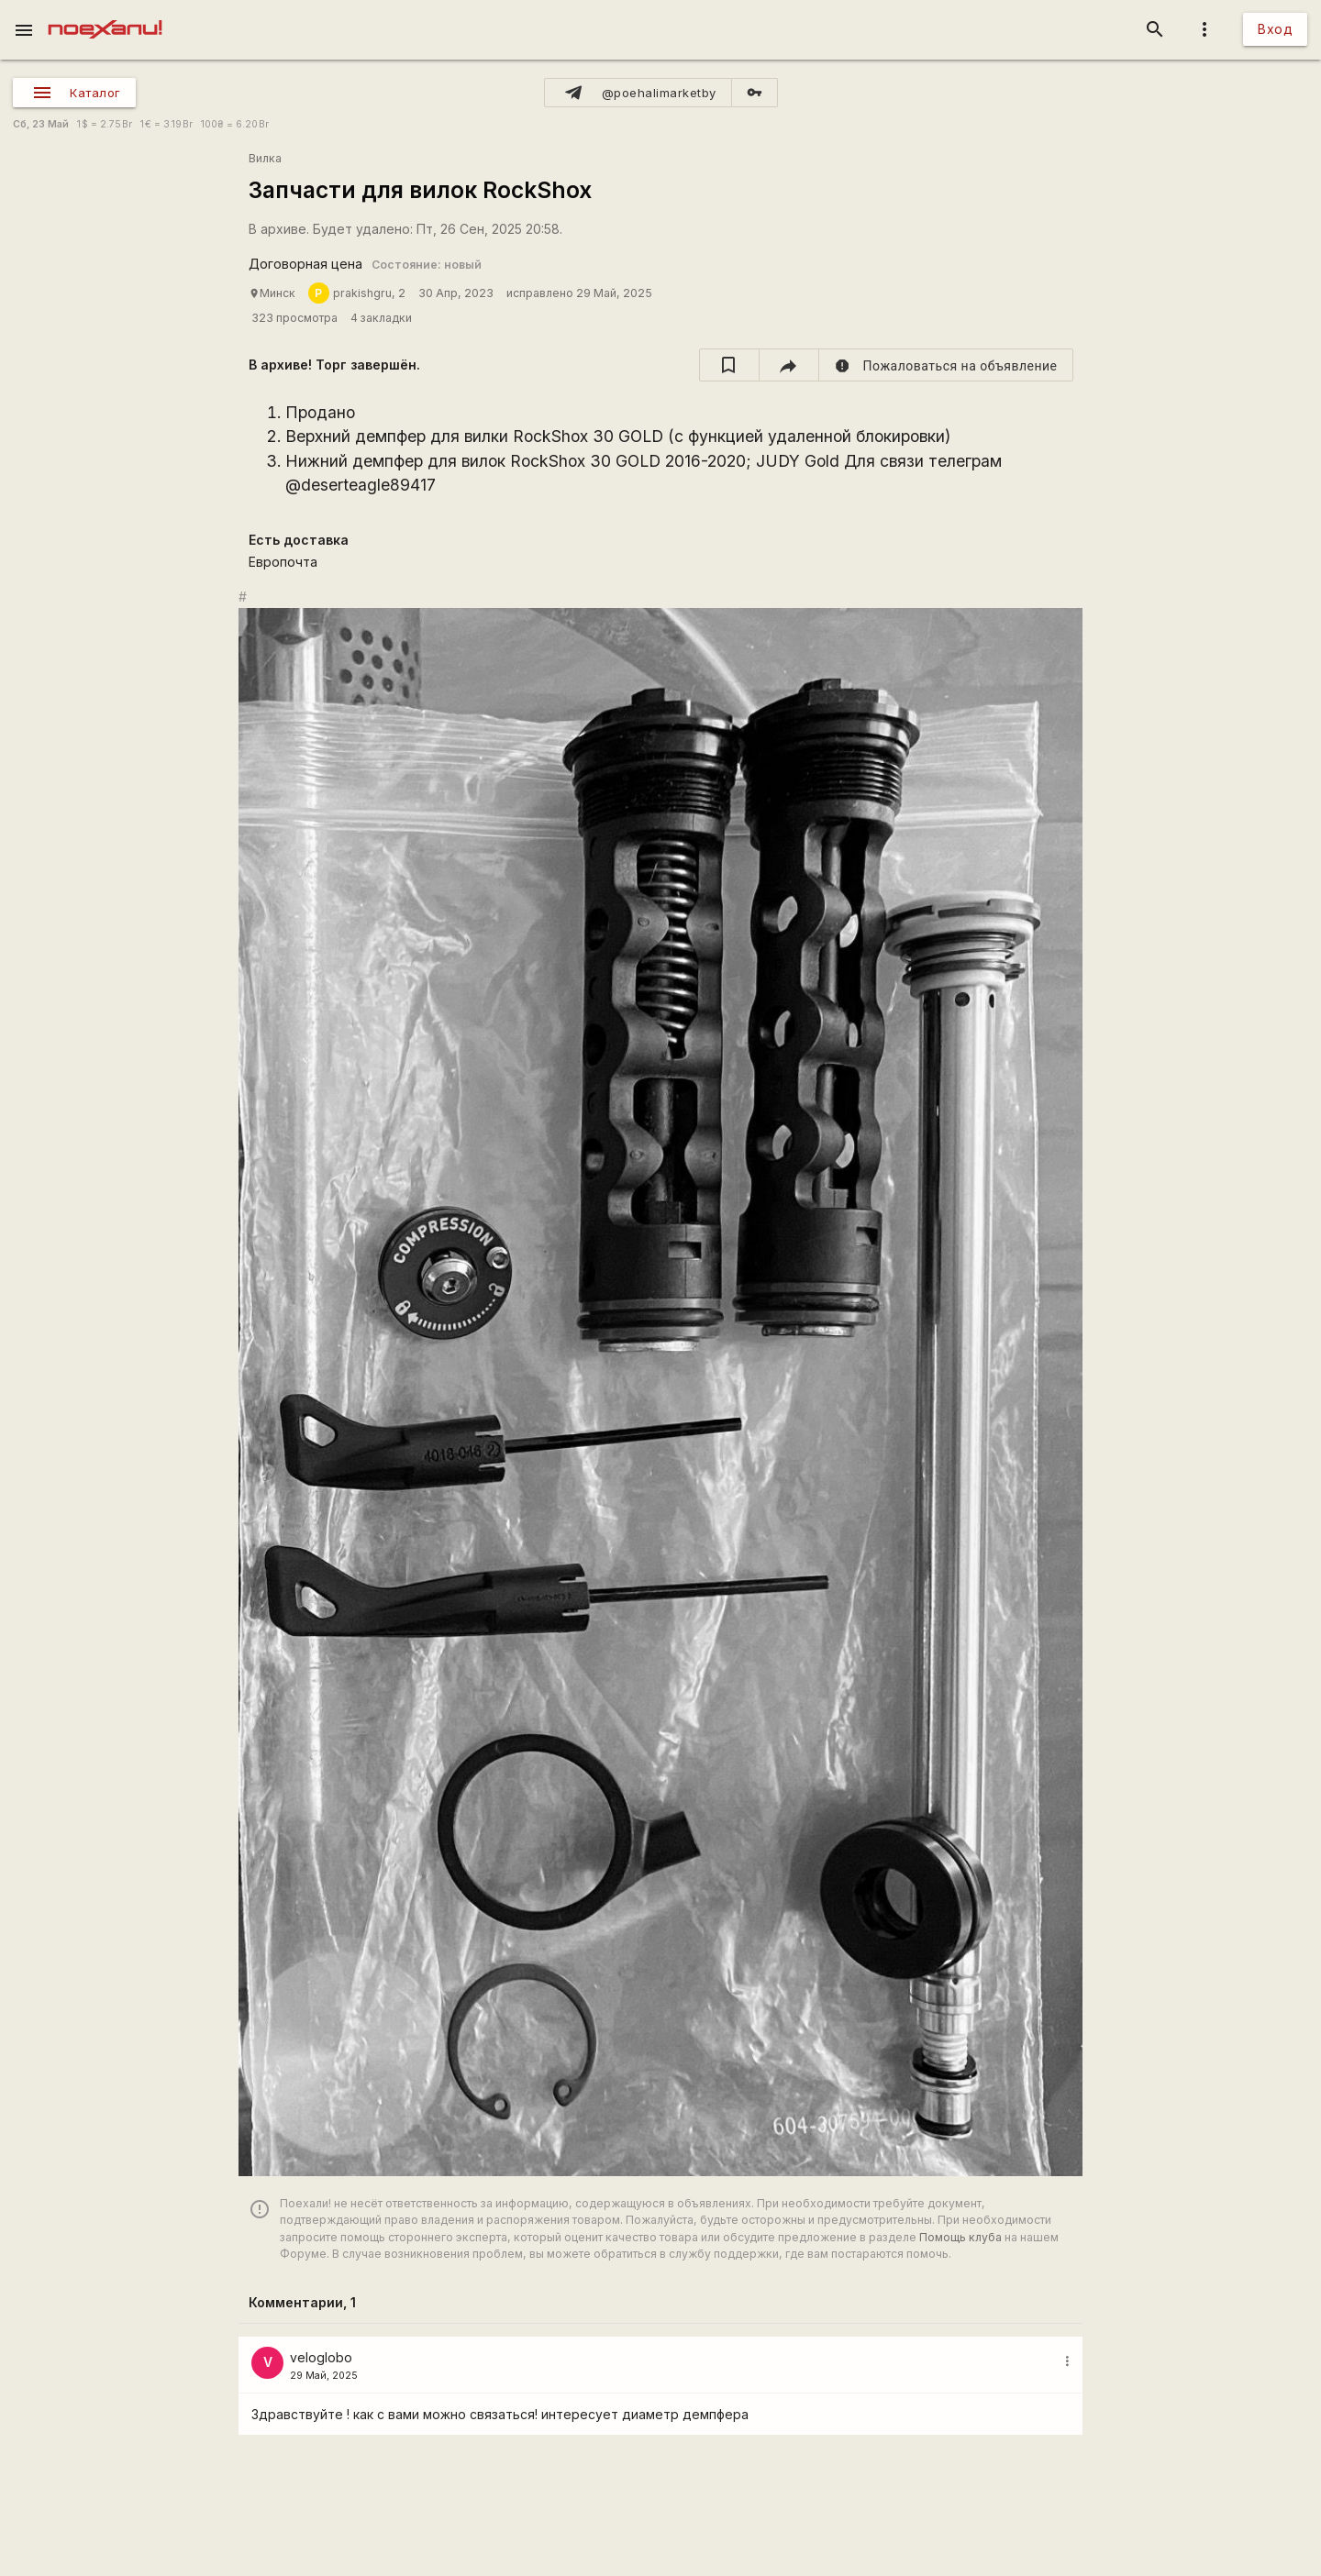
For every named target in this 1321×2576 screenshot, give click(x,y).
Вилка (265, 158)
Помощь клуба (960, 2237)
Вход (1275, 29)
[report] (946, 364)
